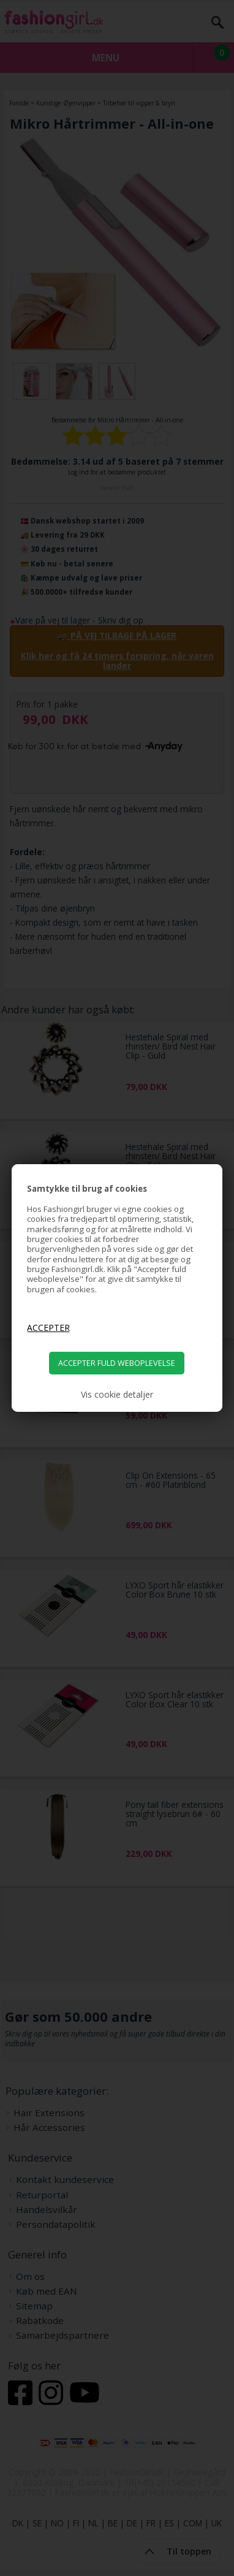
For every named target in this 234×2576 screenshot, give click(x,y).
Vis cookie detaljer (117, 1395)
